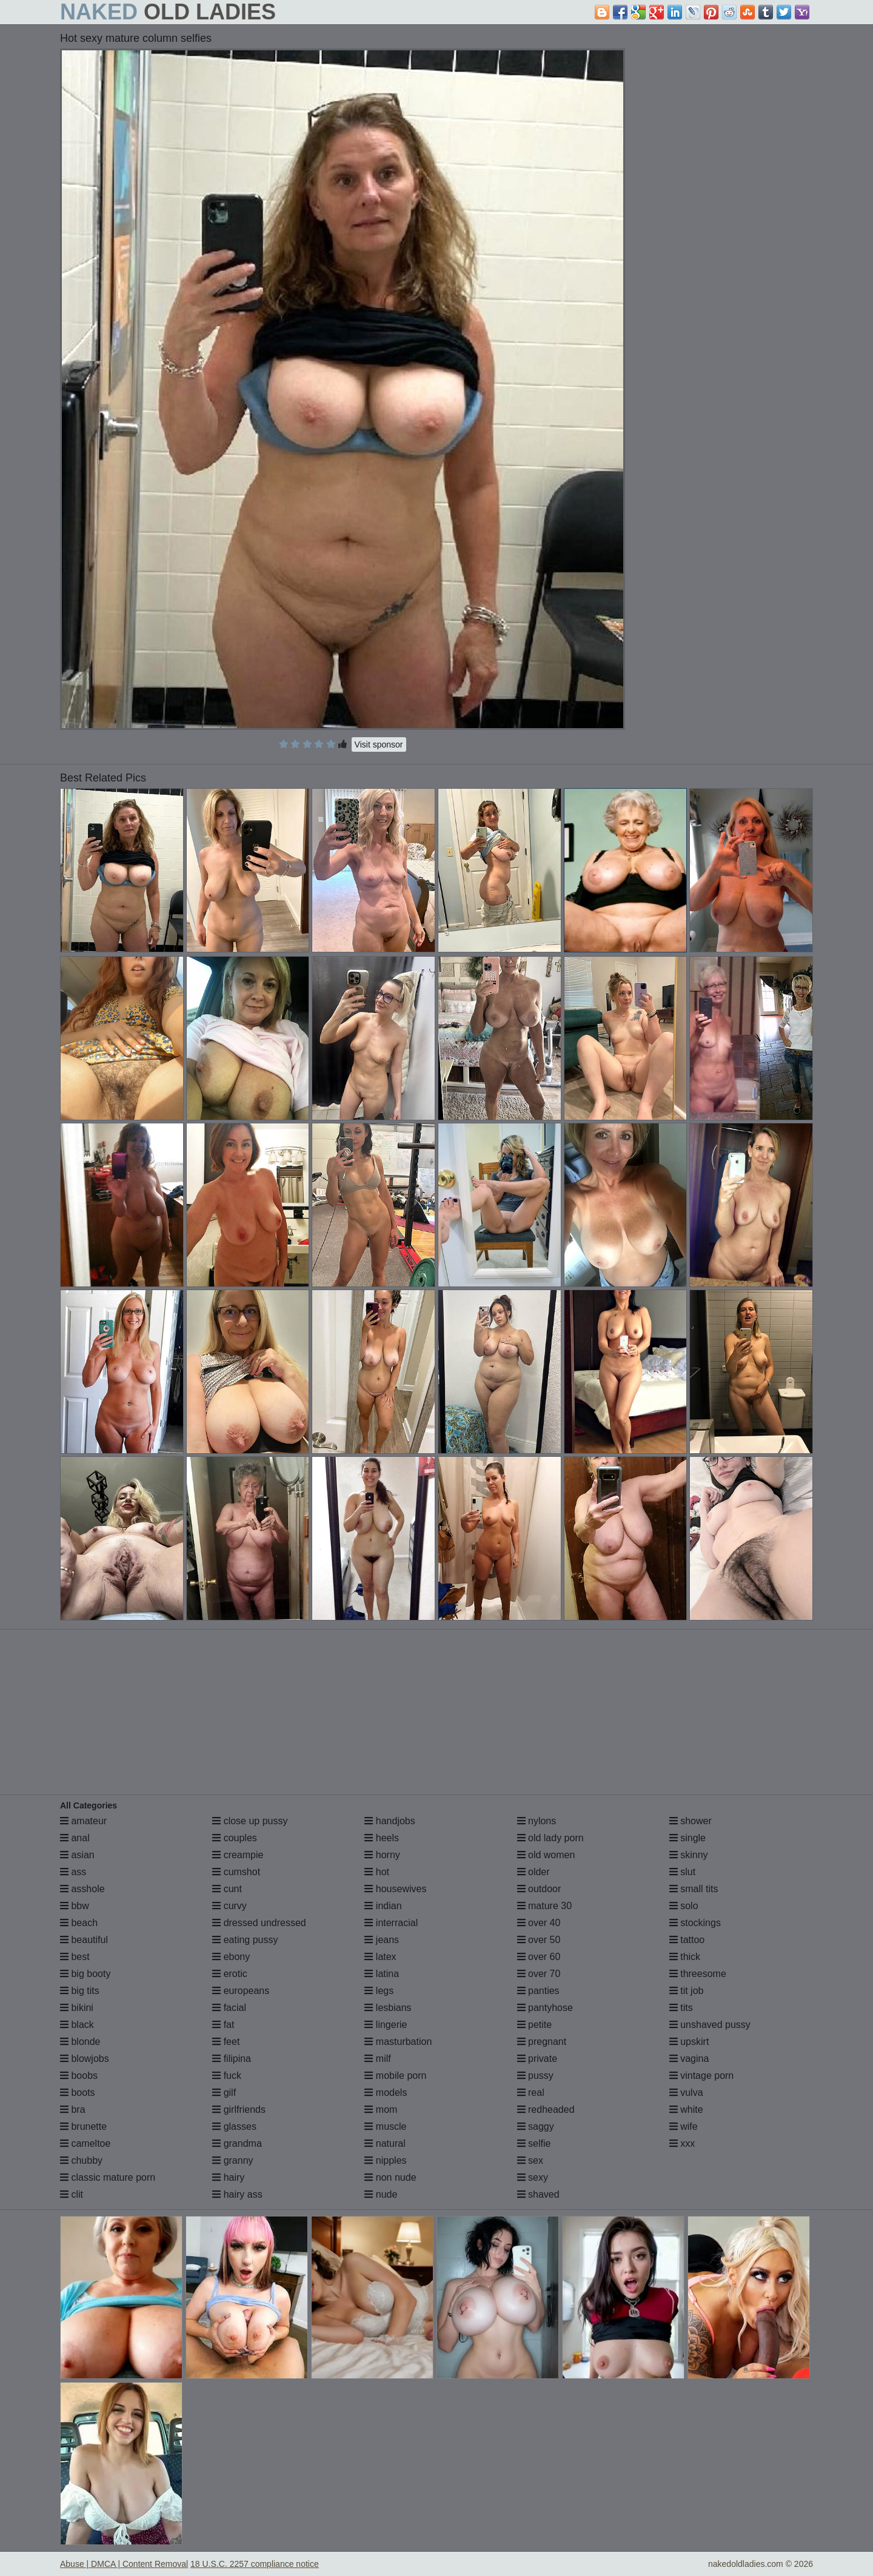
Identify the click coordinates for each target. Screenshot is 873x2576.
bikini (76, 2007)
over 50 (539, 1940)
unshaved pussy (710, 2024)
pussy (535, 2075)
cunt (227, 1889)
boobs (79, 2075)
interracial (391, 1923)
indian (382, 1906)
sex (530, 2160)
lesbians (387, 2007)
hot (376, 1872)
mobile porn (395, 2075)
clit (71, 2194)
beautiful (84, 1940)
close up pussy (249, 1821)
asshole (82, 1889)
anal (75, 1838)
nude (380, 2194)
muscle (385, 2126)
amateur (83, 1821)
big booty (85, 1974)
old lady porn (550, 1838)
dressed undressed (259, 1923)
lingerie (385, 2024)
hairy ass (237, 2194)
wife (683, 2126)
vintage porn (701, 2075)
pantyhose (545, 2007)
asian (77, 1855)
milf (377, 2058)
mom (380, 2109)
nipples (385, 2160)
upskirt (689, 2041)
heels (381, 1838)
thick (684, 1957)
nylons (537, 1821)
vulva (686, 2092)
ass (73, 1872)
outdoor (539, 1889)
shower (690, 1821)
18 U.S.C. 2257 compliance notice (254, 2564)
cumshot (236, 1872)
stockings (695, 1923)
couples (234, 1838)
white (686, 2109)
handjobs (389, 1821)
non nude (390, 2177)
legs (378, 1991)
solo (683, 1906)
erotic (229, 1974)
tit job (686, 1991)
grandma (237, 2143)
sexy (532, 2177)
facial (229, 2007)
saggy (535, 2126)
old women (546, 1855)
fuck (226, 2075)
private (537, 2058)
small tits (693, 1889)
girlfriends (239, 2109)
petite (534, 2024)
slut (682, 1872)
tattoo (686, 1940)
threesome (697, 1974)
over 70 (539, 1974)
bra (72, 2109)
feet (225, 2041)
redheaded (546, 2109)
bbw (74, 1906)
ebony (231, 1957)
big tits (79, 1991)
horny (382, 1855)
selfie (534, 2143)
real (530, 2092)
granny (232, 2160)
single (687, 1838)
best (75, 1957)
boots (77, 2092)
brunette (83, 2126)
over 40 (539, 1923)
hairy (228, 2177)
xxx (682, 2143)
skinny (688, 1855)
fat (223, 2024)
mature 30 (544, 1906)
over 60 (539, 1957)
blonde (80, 2041)
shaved (538, 2194)
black (77, 2024)
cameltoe (85, 2143)
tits (681, 2007)
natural (384, 2143)
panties (538, 1991)
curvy (229, 1906)
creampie (237, 1855)
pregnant (542, 2041)
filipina (231, 2058)
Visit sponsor (379, 744)
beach (79, 1923)
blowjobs (84, 2058)
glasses (234, 2126)
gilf (224, 2092)
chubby (81, 2160)
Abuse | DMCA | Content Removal (124, 2564)
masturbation (398, 2041)
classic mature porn (107, 2177)
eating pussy (245, 1940)
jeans (381, 1940)
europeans (240, 1991)
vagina (689, 2058)
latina (381, 1974)
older (533, 1872)
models (385, 2092)
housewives (395, 1889)
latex (380, 1957)
